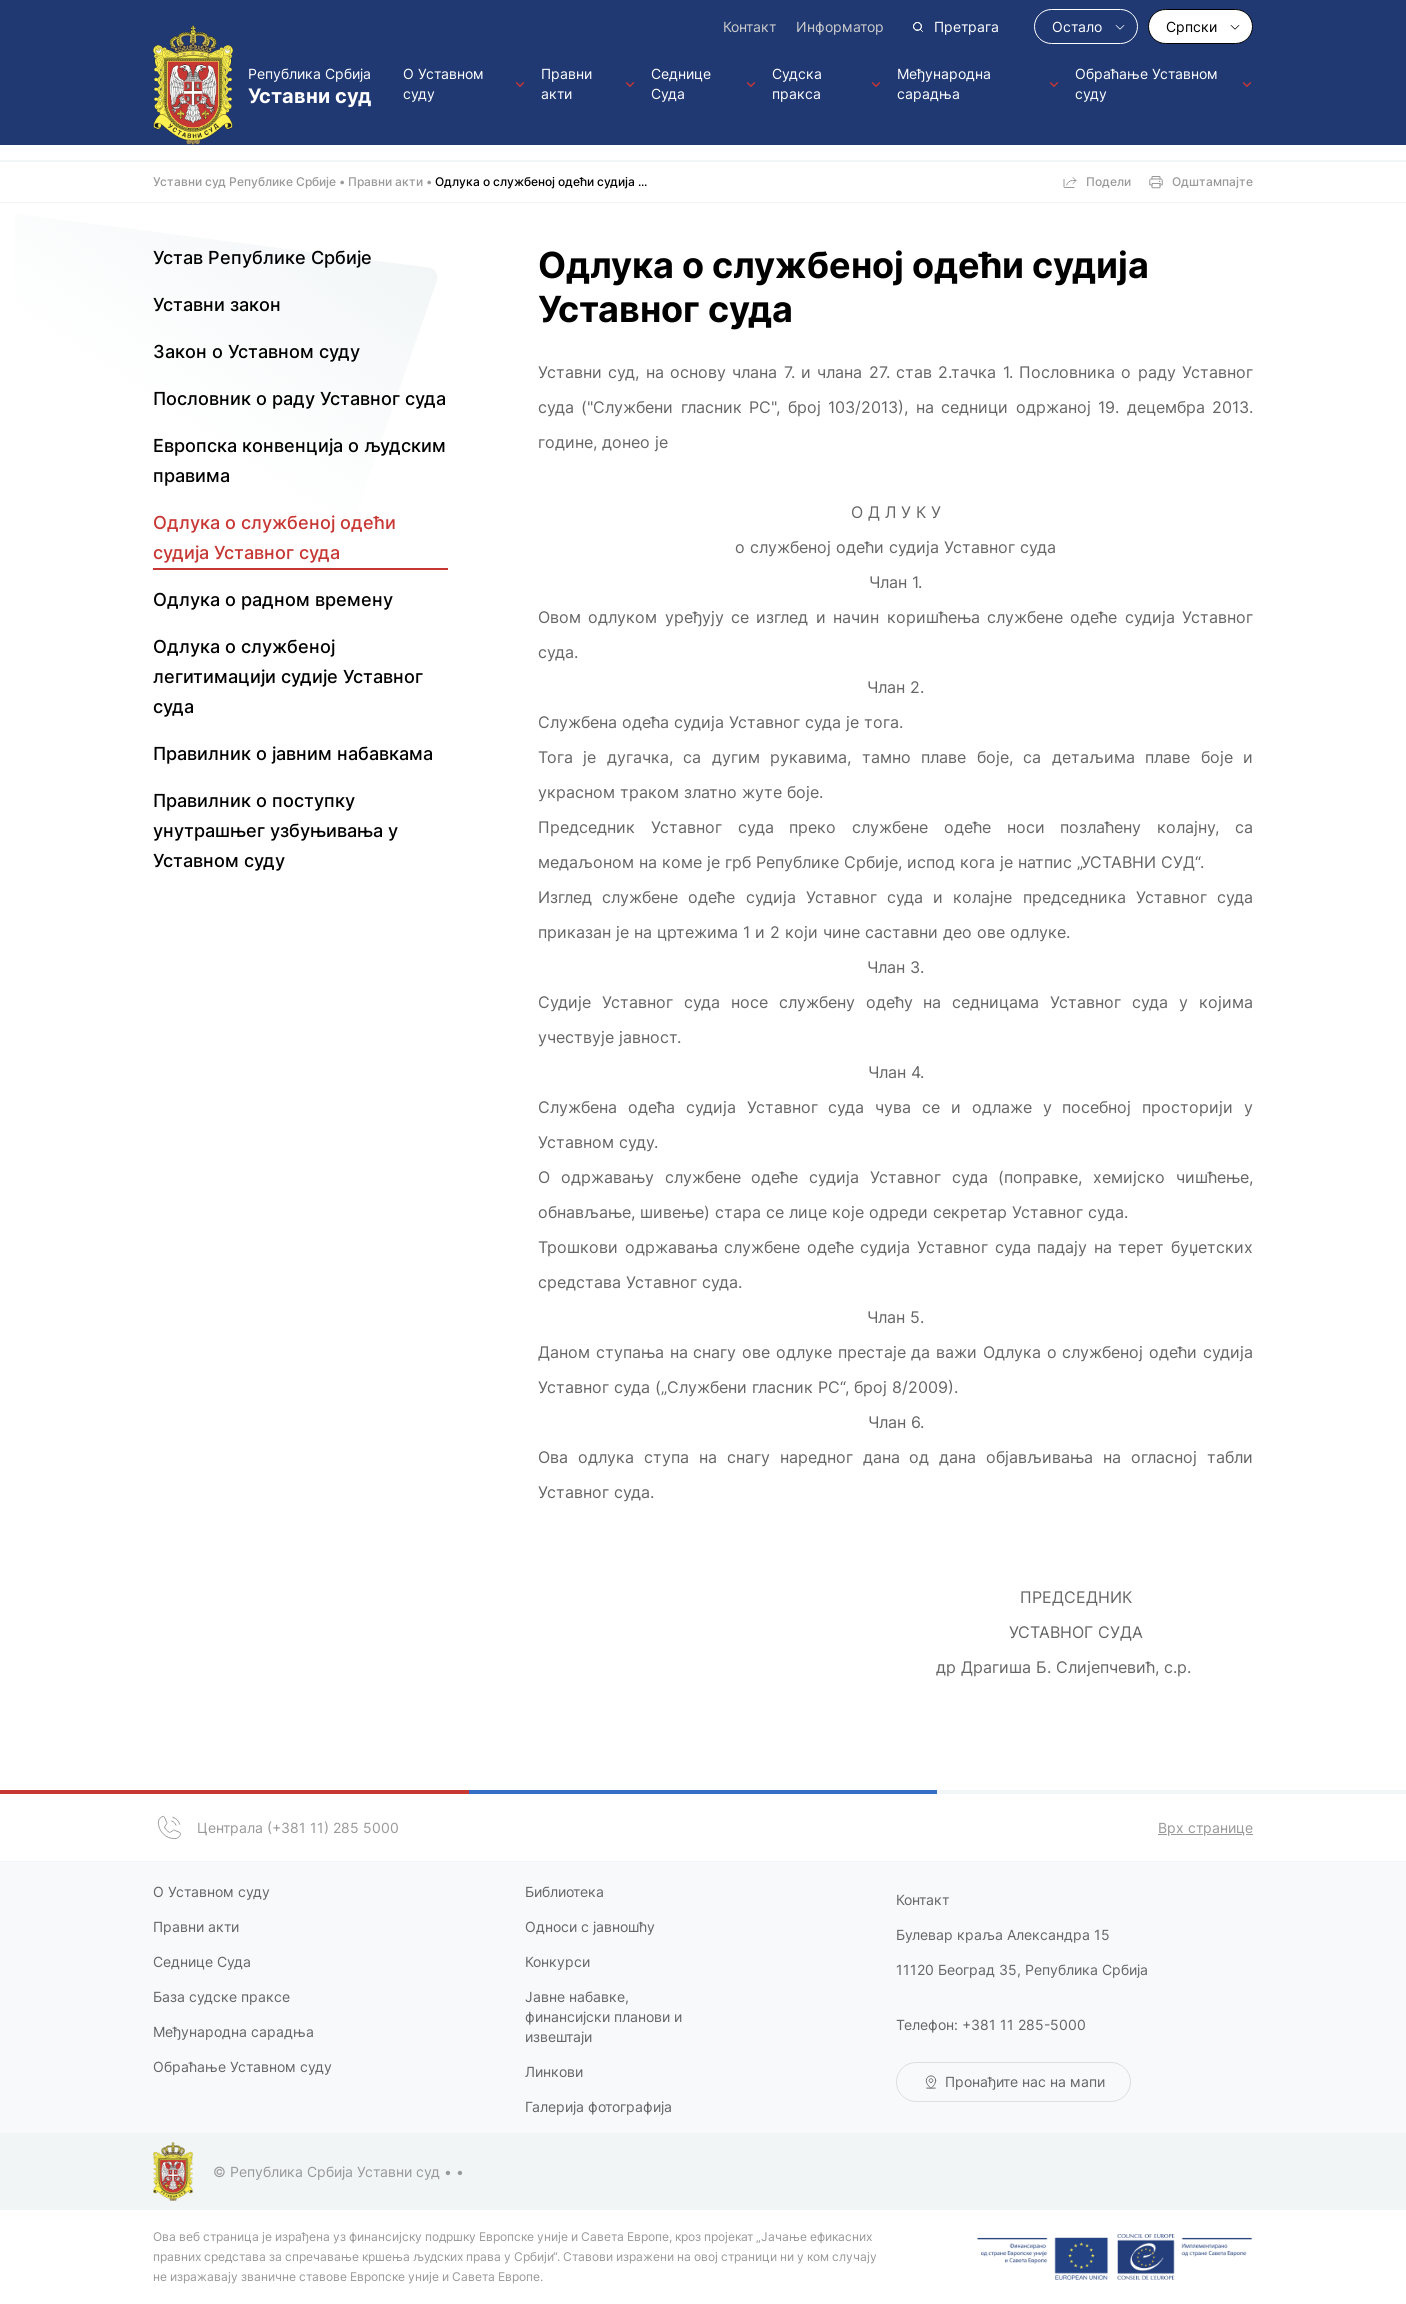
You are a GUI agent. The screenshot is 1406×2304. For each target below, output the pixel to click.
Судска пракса (797, 83)
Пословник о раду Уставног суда (299, 398)
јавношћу (622, 1926)
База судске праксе (223, 1996)
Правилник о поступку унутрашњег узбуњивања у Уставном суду (275, 830)
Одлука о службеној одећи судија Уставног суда (274, 537)
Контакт (749, 26)
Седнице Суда (681, 83)
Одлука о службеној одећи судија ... (541, 181)
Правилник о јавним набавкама (293, 753)
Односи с (557, 1926)
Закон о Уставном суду (256, 351)
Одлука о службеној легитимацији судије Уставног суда (288, 676)
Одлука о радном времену (273, 599)
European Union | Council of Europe (1114, 2257)
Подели (1108, 181)
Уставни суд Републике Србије (244, 181)
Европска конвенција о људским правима (299, 460)
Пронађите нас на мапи (1025, 2081)
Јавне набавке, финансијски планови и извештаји (603, 2016)
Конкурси (557, 1961)
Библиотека (564, 1891)
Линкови (554, 2071)
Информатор (840, 26)
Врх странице (1205, 1827)
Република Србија (318, 86)
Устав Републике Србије (262, 257)
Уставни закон (217, 304)
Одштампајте (1212, 181)
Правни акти (566, 83)
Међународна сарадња (944, 83)
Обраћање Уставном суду (1146, 83)
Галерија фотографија (598, 2106)
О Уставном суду (443, 83)
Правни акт (192, 1926)
